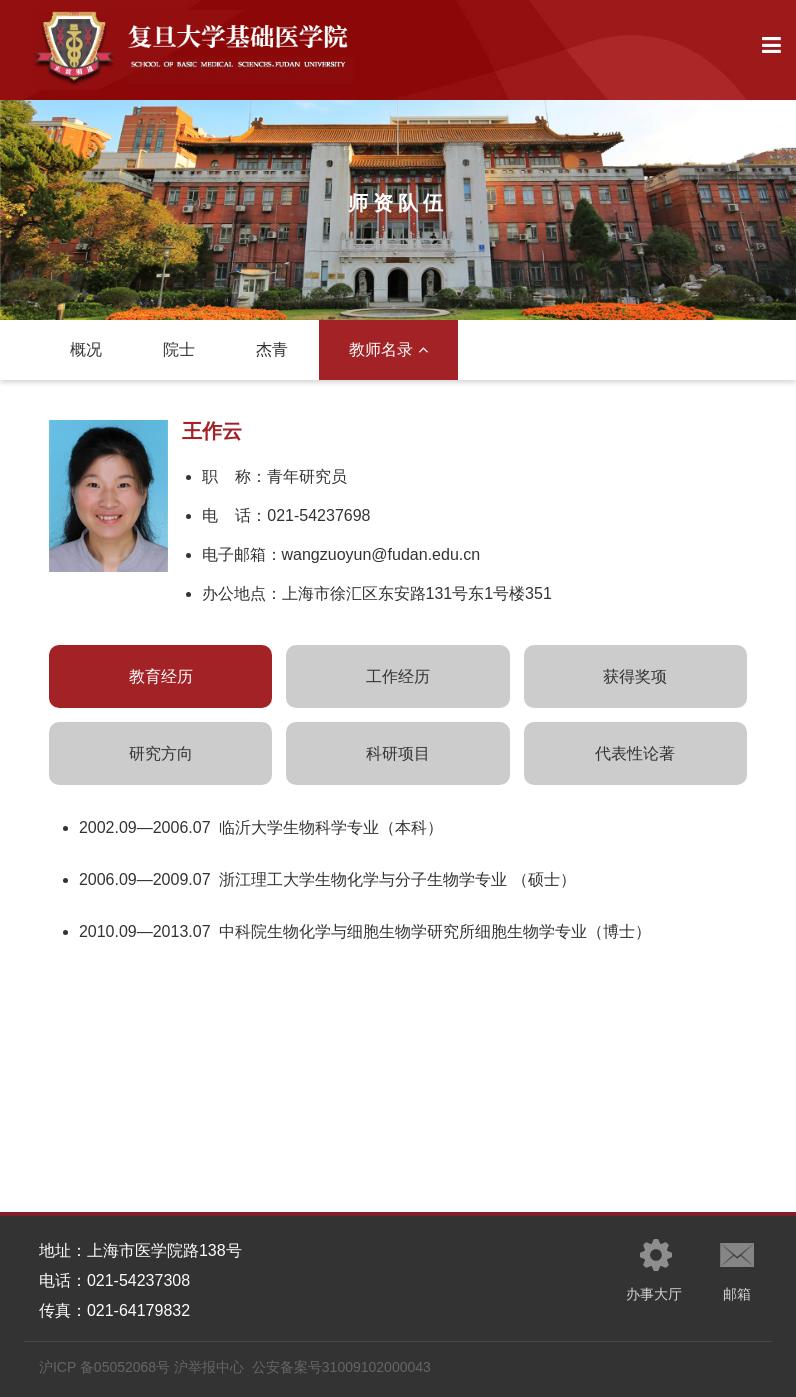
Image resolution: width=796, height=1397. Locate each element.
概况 (86, 349)
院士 (179, 349)
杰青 (272, 349)
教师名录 (388, 349)
